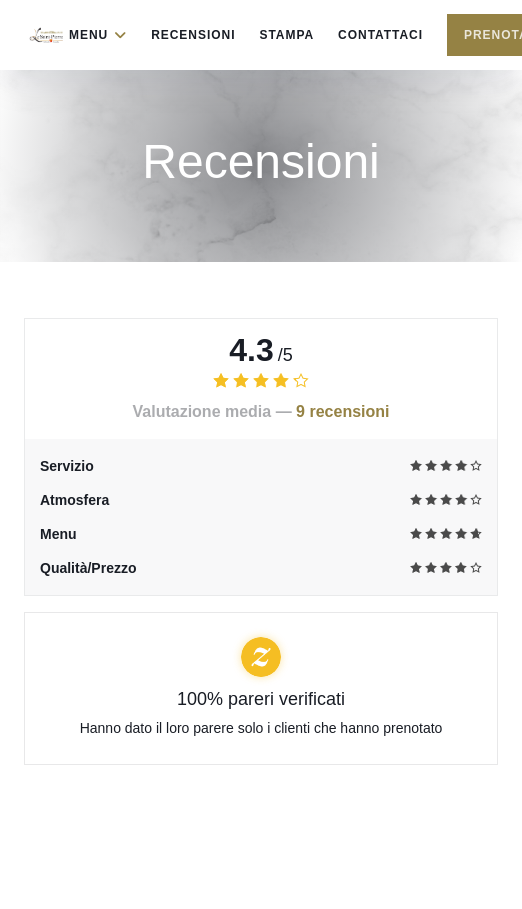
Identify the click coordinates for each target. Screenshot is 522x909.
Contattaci (380, 35)
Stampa (286, 35)
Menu (98, 35)
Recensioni (193, 35)
